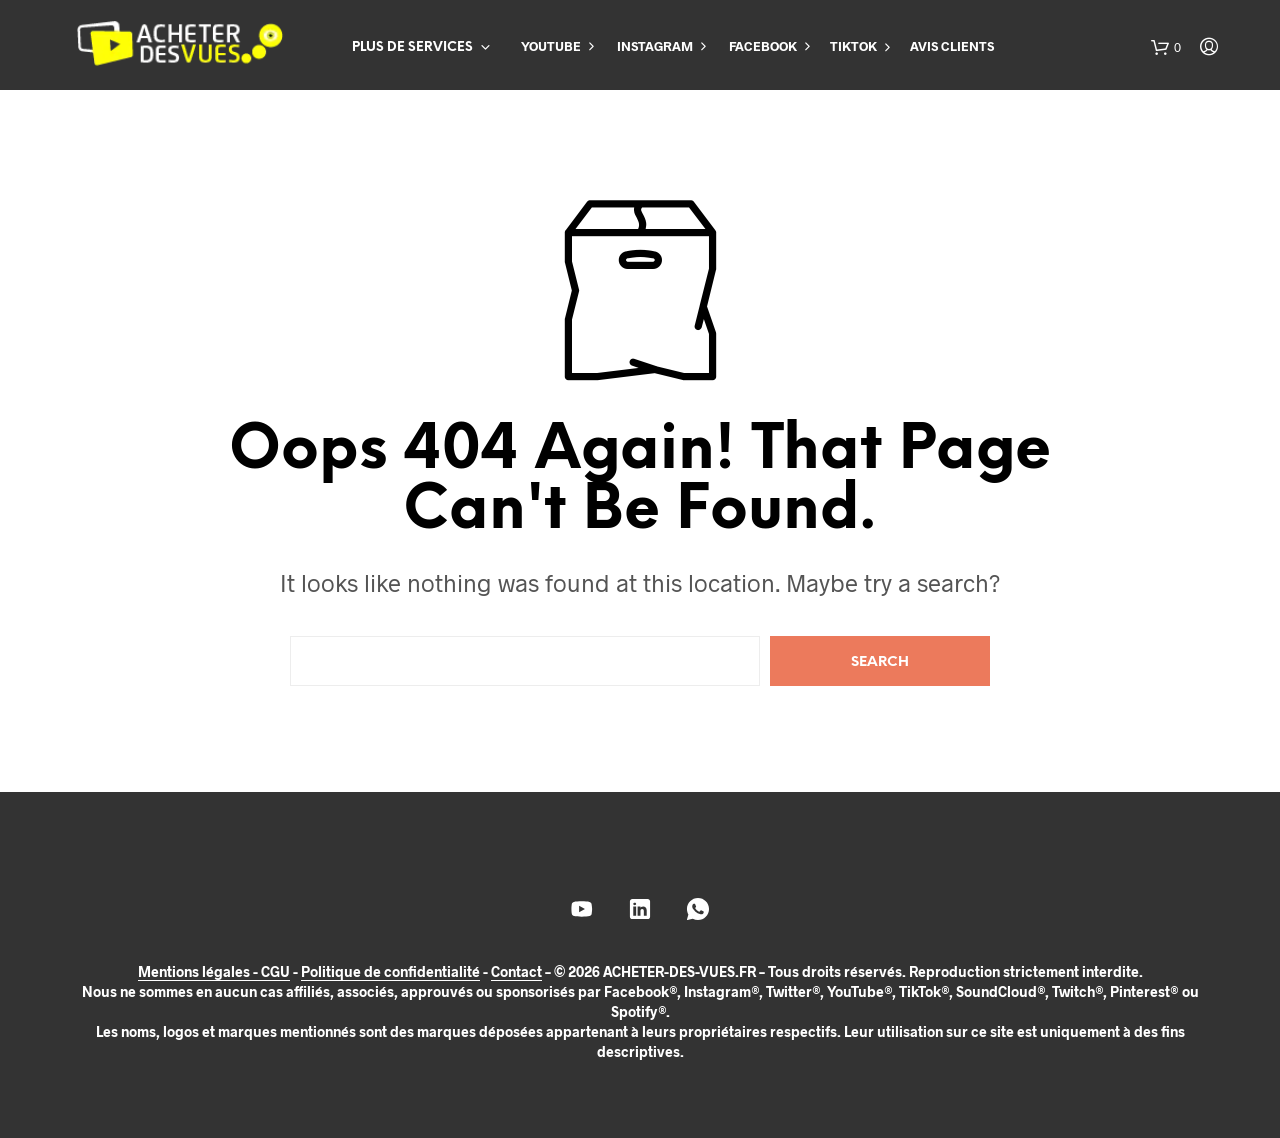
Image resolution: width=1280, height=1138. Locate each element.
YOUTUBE (551, 46)
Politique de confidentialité (390, 972)
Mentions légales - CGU (214, 972)
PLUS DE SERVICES (412, 47)
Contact (516, 972)
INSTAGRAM (655, 46)
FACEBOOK (763, 46)
